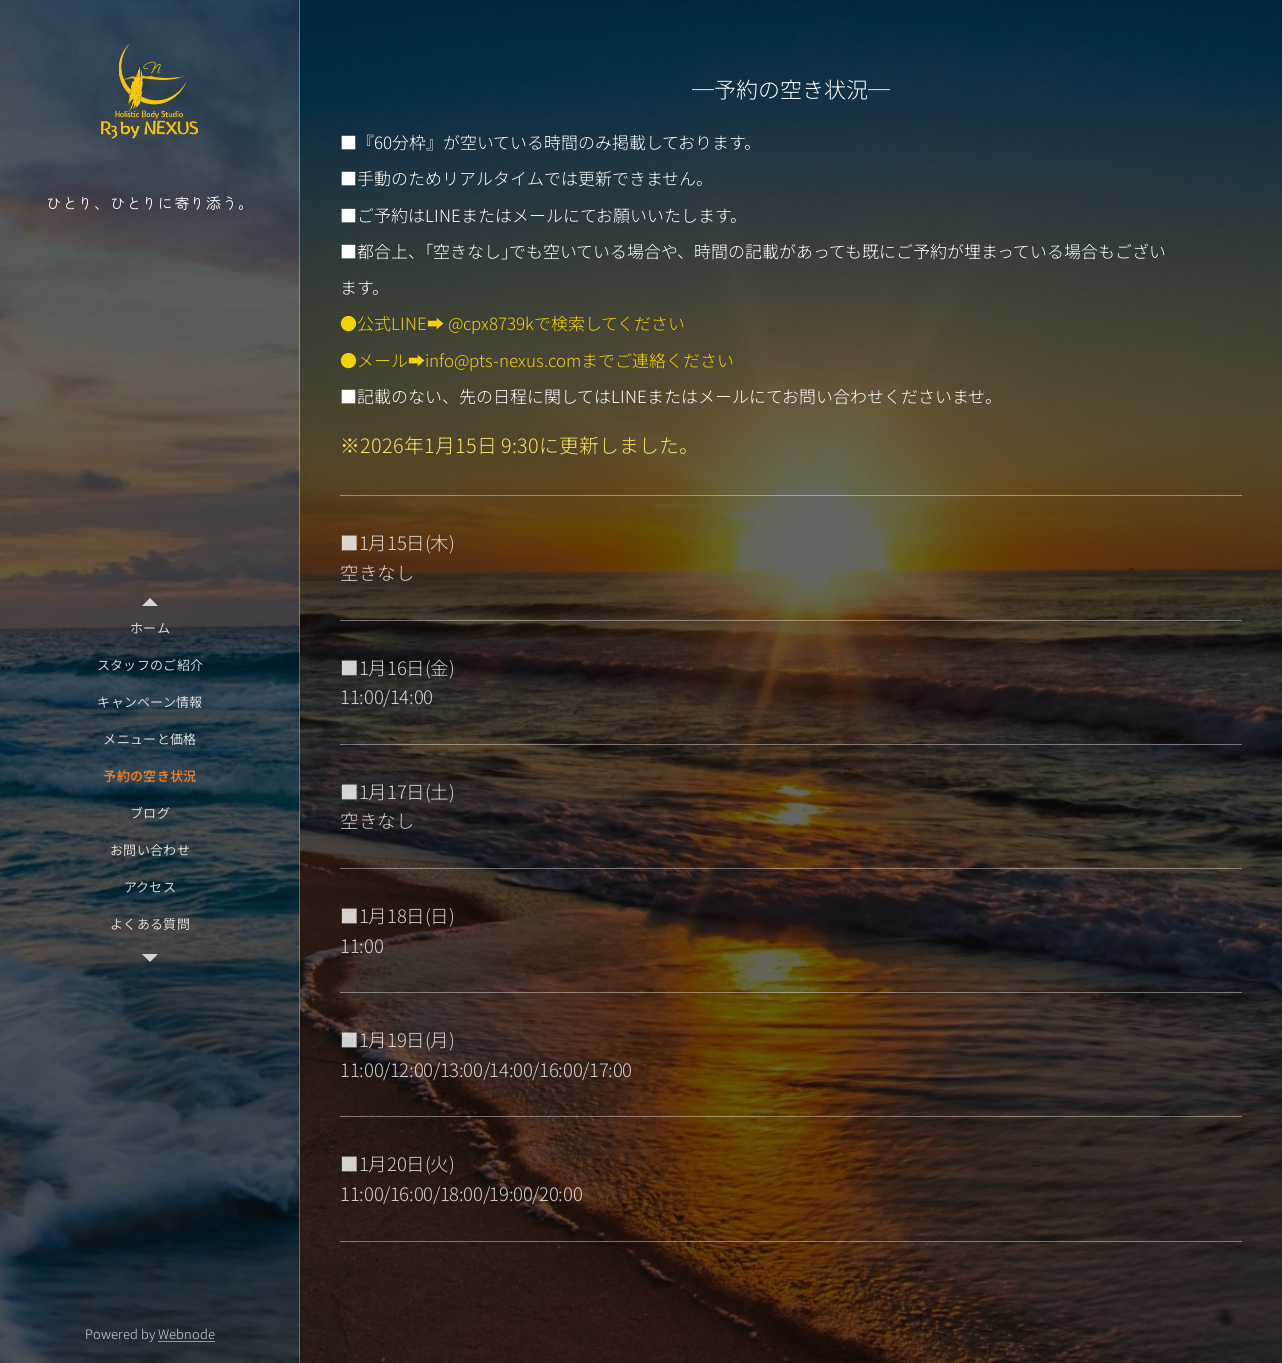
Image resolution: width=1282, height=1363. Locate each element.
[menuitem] (150, 627)
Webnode (186, 1333)
